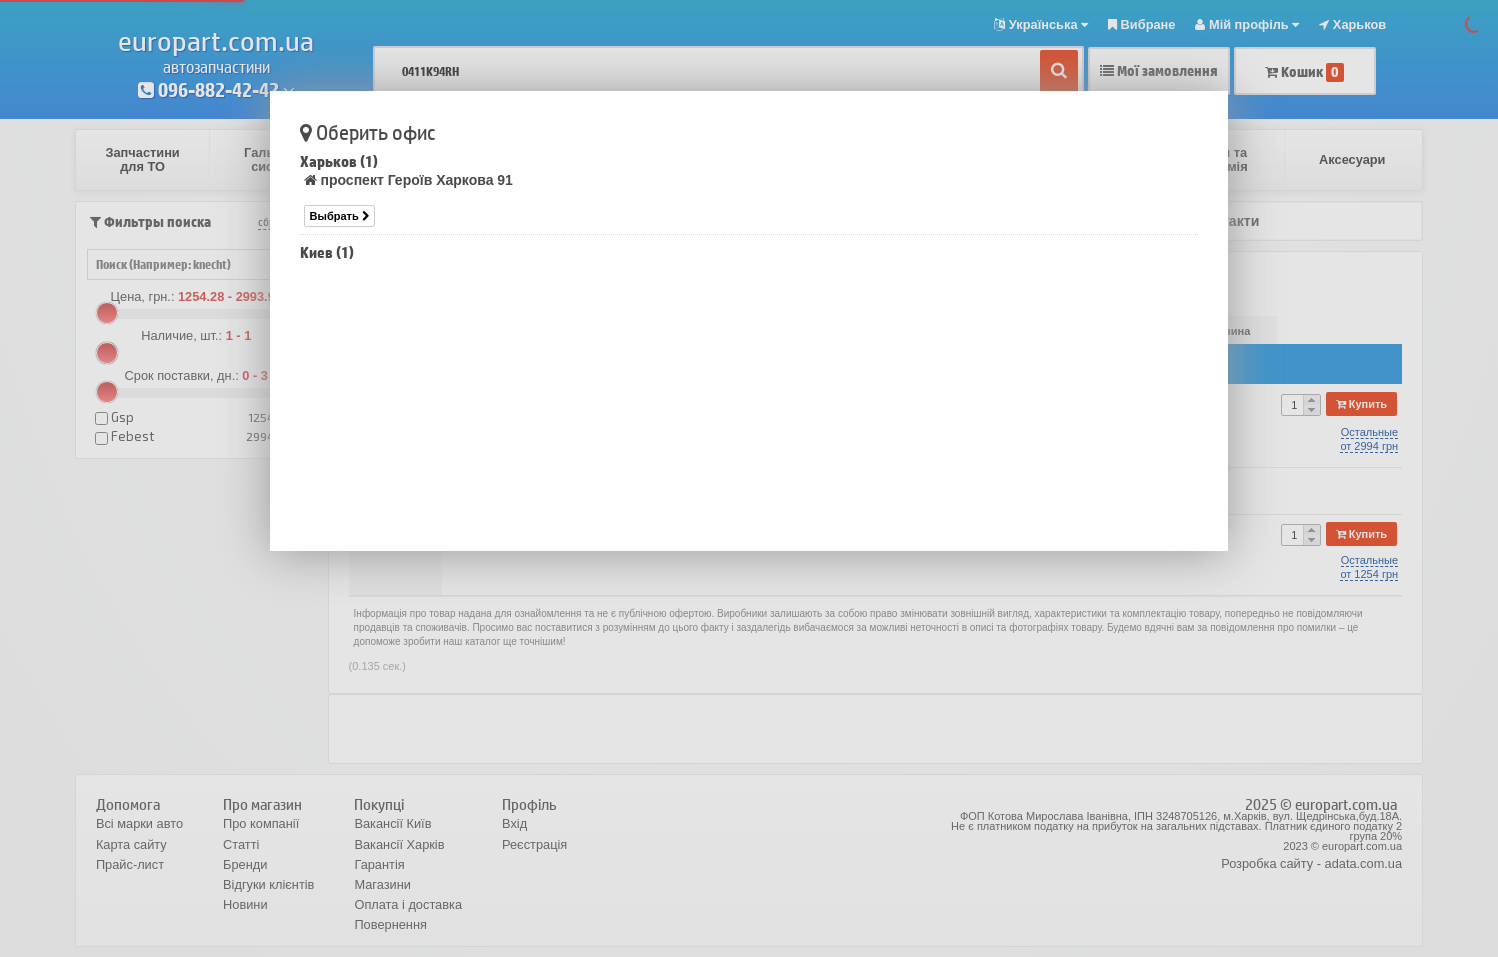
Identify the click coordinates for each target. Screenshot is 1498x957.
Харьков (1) (339, 161)
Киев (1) (327, 252)
